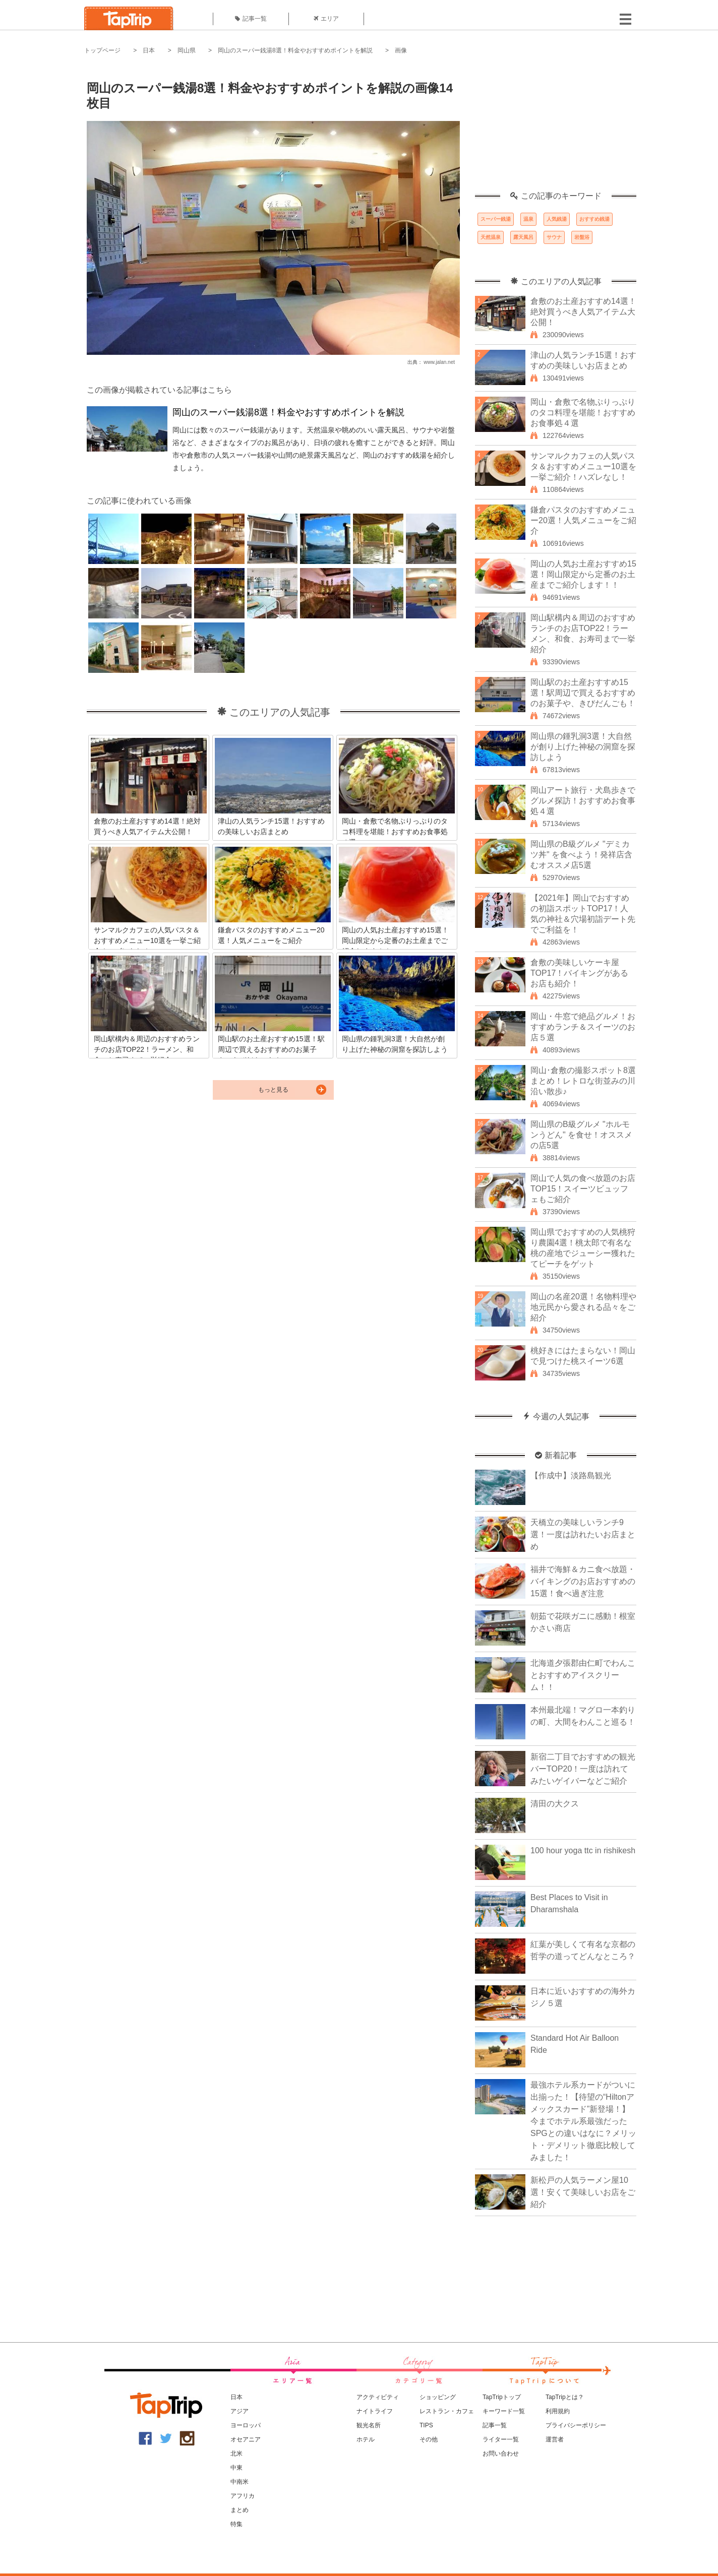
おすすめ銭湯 (594, 219)
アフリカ (242, 2495)
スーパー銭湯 (496, 219)
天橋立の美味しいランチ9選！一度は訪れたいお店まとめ (582, 1534)
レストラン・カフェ (447, 2411)
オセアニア (245, 2439)
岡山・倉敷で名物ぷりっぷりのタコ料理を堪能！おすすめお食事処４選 (582, 412)
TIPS (426, 2425)
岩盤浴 (581, 237)
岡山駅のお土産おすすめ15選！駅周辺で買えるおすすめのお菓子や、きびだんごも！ (582, 693)
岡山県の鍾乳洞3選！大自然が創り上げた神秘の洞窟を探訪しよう (582, 747)
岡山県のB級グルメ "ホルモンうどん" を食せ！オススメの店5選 (581, 1135)
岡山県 (186, 50)
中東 (236, 2467)
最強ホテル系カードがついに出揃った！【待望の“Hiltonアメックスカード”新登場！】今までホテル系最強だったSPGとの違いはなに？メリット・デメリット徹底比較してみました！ (583, 2121)
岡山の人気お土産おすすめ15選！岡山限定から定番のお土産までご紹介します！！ (583, 574)
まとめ (239, 2510)
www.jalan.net (439, 362)
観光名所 (368, 2425)
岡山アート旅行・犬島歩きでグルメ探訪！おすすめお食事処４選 (582, 800)
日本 (149, 50)
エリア (326, 18)
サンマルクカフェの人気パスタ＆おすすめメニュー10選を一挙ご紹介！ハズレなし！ (583, 466)
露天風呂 (523, 237)
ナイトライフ (374, 2411)
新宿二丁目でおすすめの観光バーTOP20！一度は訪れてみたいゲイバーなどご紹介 (582, 1768)
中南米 (239, 2481)
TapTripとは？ (565, 2397)
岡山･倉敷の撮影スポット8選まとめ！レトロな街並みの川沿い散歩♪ (583, 1081)
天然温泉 (491, 237)
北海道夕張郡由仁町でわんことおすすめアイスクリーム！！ (582, 1675)
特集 (236, 2524)
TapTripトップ (502, 2397)
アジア (239, 2411)
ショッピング (438, 2397)
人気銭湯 (557, 219)
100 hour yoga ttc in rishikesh (582, 1850)
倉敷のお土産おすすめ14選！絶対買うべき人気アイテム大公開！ (583, 312)
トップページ (102, 50)
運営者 (555, 2439)
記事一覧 (251, 18)
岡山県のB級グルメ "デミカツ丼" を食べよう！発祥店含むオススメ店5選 (581, 854)
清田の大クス (554, 1803)
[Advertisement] (555, 129)
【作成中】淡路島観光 (570, 1475)
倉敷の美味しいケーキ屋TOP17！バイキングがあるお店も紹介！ (579, 973)
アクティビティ (377, 2397)
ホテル (365, 2439)
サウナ (554, 237)
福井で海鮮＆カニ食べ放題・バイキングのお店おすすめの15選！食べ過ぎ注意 (582, 1581)
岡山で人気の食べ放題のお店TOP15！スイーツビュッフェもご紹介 (582, 1189)
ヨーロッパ (245, 2425)
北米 (236, 2453)
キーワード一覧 (504, 2411)
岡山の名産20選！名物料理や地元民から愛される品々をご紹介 (583, 1307)
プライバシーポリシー (576, 2425)
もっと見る (273, 1089)
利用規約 (558, 2411)
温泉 (528, 219)
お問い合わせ (501, 2453)
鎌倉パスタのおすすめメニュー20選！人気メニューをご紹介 (583, 520)
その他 (429, 2439)
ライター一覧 (501, 2439)
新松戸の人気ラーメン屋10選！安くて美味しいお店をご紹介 (582, 2192)
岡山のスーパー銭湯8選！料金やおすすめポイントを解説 (295, 50)
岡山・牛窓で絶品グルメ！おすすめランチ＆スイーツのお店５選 (582, 1027)
